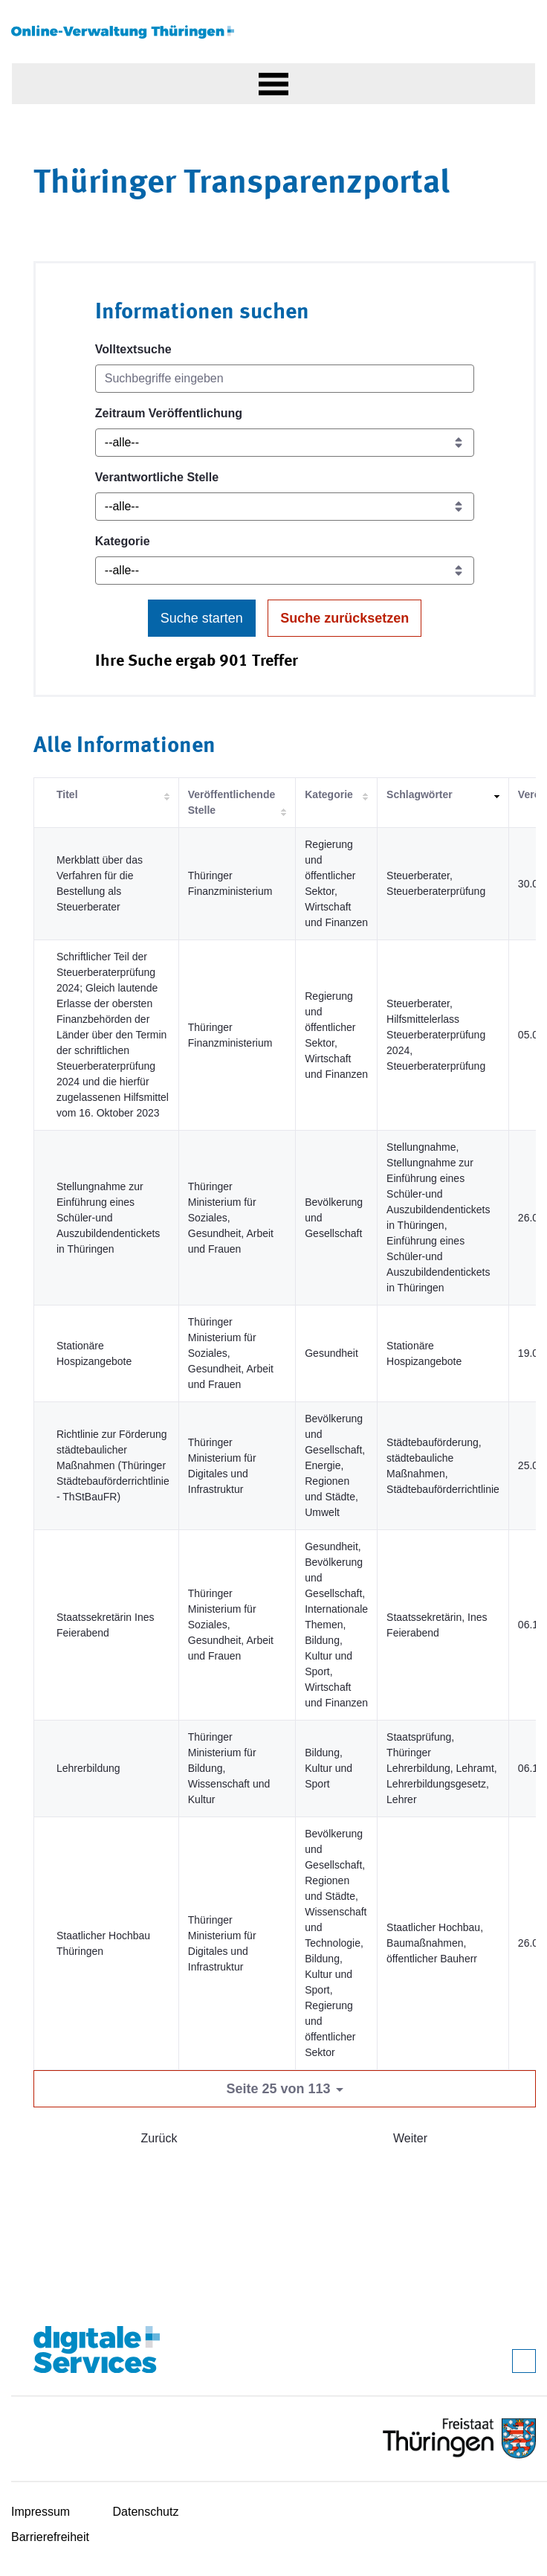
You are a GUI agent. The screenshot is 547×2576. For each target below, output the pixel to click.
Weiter (410, 2138)
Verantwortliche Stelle (157, 477)
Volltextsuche (133, 349)
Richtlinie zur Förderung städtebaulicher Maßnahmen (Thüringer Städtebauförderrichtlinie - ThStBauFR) (112, 1465)
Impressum (40, 2511)
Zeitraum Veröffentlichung (168, 413)
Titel (67, 794)
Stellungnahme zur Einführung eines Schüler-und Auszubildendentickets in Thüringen (108, 1218)
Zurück (159, 2138)
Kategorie (122, 541)
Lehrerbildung (88, 1768)
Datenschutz (146, 2511)
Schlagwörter (419, 794)
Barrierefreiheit (50, 2537)
